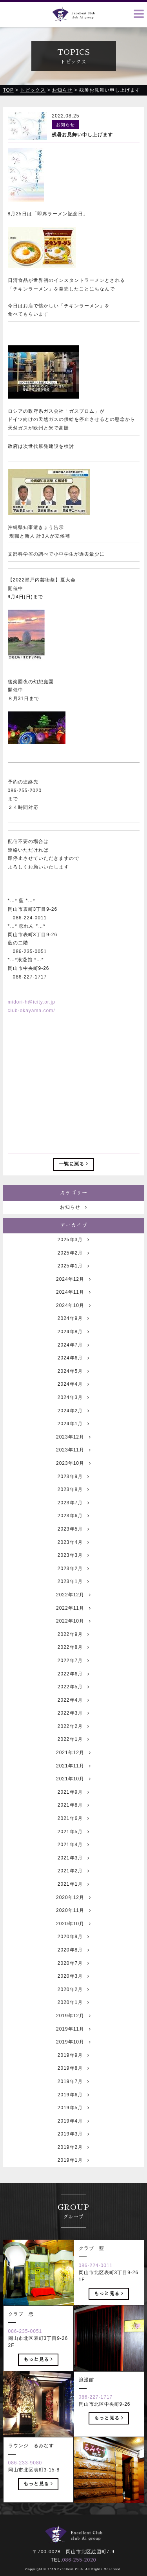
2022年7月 (73, 1683)
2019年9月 (73, 2078)
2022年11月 (73, 1631)
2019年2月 (73, 2170)
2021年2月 (73, 1894)
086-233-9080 (25, 2486)
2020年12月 (73, 1920)
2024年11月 (73, 1315)
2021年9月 (73, 1815)
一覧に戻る (73, 1163)
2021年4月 (73, 1868)
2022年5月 (73, 1710)
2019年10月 (73, 2065)
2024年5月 (73, 1394)
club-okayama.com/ (31, 1010)
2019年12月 (73, 2039)
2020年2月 (73, 2012)
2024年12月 (73, 1302)
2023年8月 (73, 1513)
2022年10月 (73, 1644)
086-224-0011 (96, 2288)
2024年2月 (73, 1434)
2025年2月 (73, 1276)
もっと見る (108, 2316)
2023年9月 (73, 1499)
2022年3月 (73, 1736)
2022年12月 (73, 1618)
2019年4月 (73, 2144)
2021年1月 (73, 1907)
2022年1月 (73, 1762)
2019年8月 (73, 2091)
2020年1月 (73, 2026)
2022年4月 (73, 1723)
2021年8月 (73, 1828)
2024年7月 (73, 1368)
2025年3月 (73, 1262)
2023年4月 (73, 1565)
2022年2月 (73, 1749)
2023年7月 (73, 1526)
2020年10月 (73, 1947)
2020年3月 (73, 1999)
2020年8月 (73, 1973)
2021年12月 (73, 1775)
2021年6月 (73, 1841)
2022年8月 (73, 1670)
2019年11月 (73, 2052)
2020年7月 (73, 1986)
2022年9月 (73, 1657)
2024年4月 (73, 1407)
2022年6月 (73, 1697)
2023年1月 (73, 1605)
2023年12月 (73, 1460)
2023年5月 (73, 1552)
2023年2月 (73, 1591)
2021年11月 (73, 1789)
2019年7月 (73, 2104)
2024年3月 (73, 1420)
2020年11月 (73, 1934)
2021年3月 (73, 1881)
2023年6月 (73, 1539)
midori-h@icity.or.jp (31, 1002)
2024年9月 (73, 1342)
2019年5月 (73, 2131)
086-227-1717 (96, 2420)
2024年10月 (73, 1328)
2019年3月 (73, 2157)
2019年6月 (73, 2118)
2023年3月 (73, 1578)
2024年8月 (73, 1354)
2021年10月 (73, 1802)
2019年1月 (73, 2183)
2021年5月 (73, 1855)
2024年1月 (73, 1447)
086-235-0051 (25, 2354)
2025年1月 (73, 1289)
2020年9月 (73, 1960)
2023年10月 (73, 1486)
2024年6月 (73, 1381)
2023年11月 (73, 1473)
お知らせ (73, 1230)
